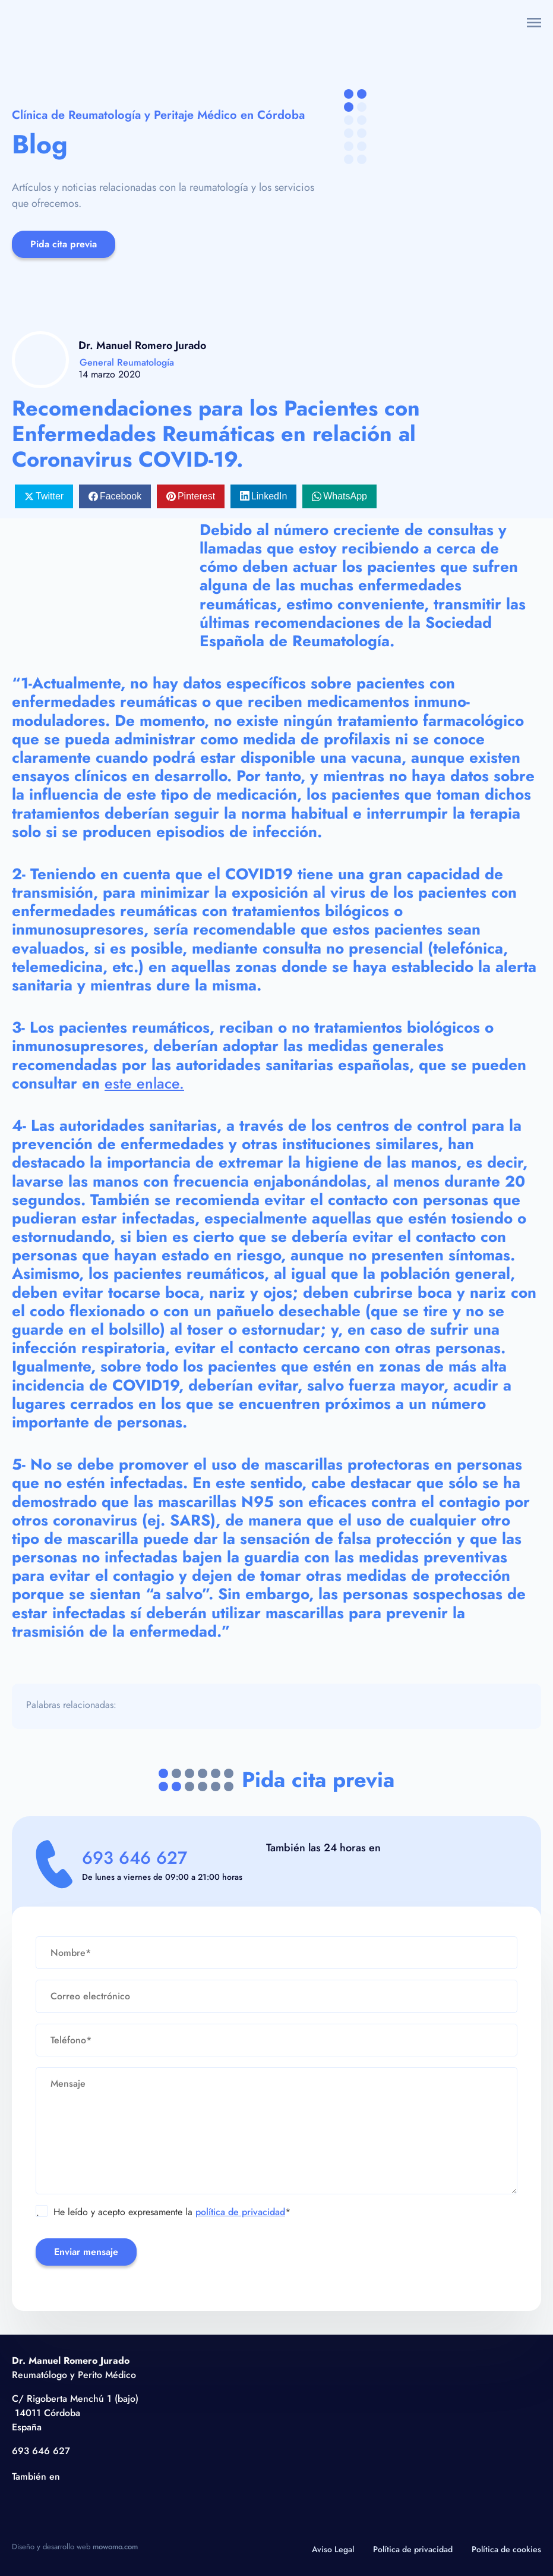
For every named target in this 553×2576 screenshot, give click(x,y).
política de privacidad (240, 2212)
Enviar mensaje (86, 2252)
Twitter (50, 496)
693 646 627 (140, 1858)
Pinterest (196, 496)
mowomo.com (115, 2546)
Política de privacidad (413, 2549)
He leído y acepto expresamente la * (163, 2212)
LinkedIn (269, 496)
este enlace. (145, 1083)
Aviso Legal (333, 2549)
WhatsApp (345, 496)
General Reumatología (127, 362)
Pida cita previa (63, 244)
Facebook (120, 496)
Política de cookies (506, 2549)
